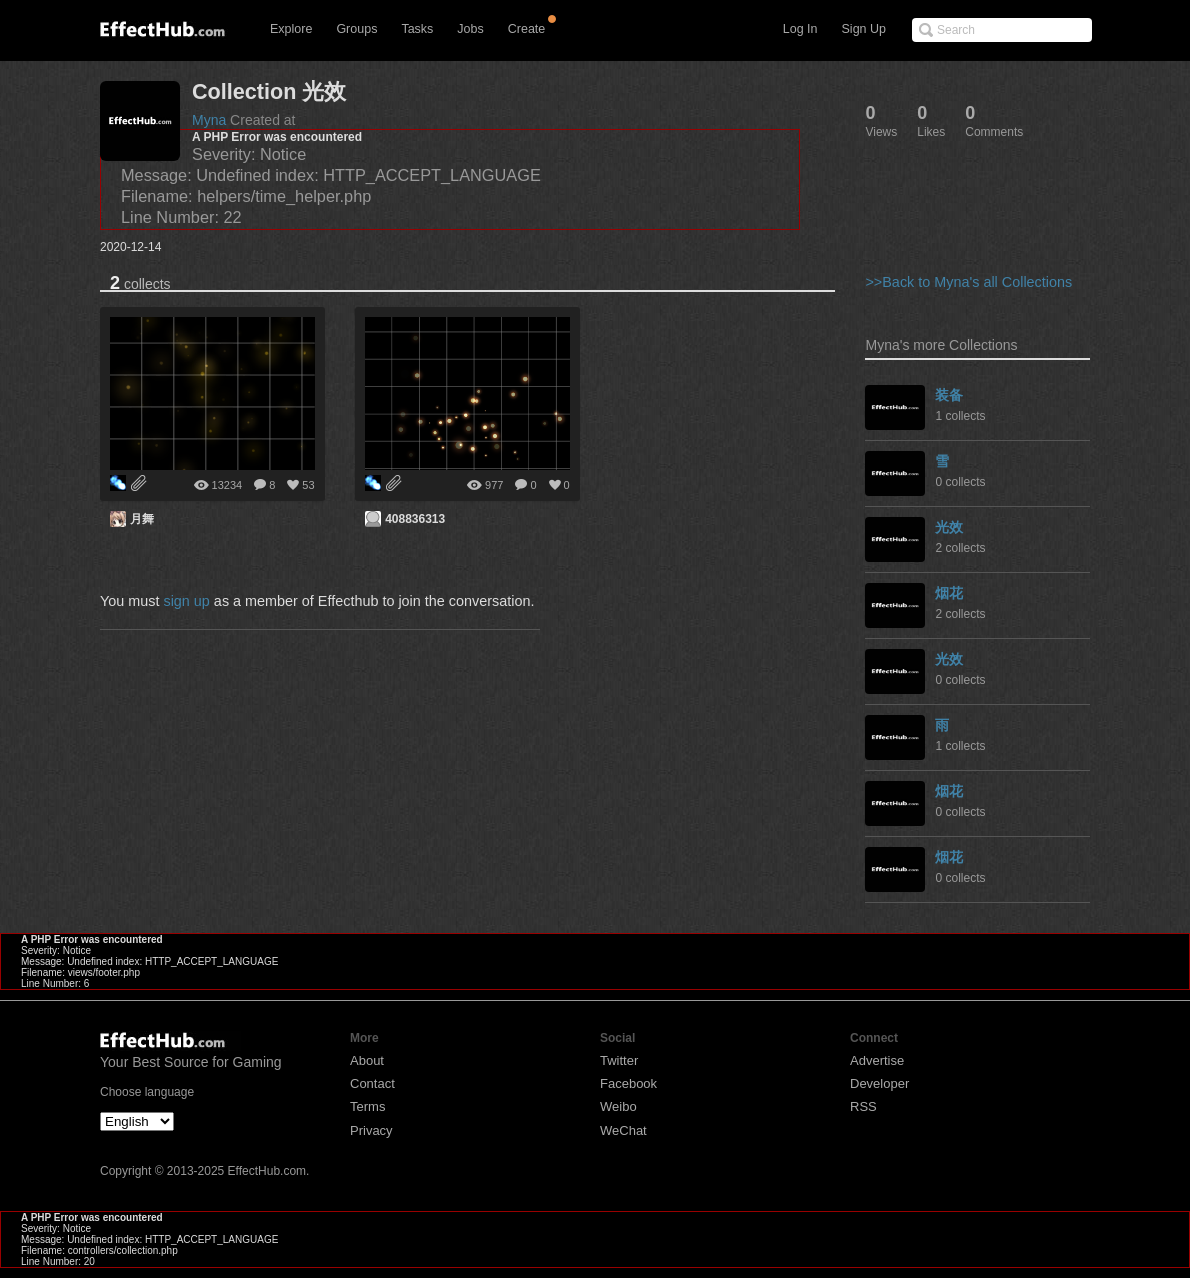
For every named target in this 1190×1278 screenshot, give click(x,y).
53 (308, 485)
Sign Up (864, 29)
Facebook (628, 1083)
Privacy (371, 1130)
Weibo (618, 1106)
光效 (949, 527)
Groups (356, 29)
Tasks (417, 29)
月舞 (142, 519)
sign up (186, 601)
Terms (367, 1106)
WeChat (623, 1130)
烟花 (949, 593)
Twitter (619, 1060)
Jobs (470, 29)
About (367, 1060)
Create (527, 29)
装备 (949, 395)
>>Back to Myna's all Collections (968, 282)
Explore (291, 29)
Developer (879, 1083)
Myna (209, 120)
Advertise (877, 1060)
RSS (863, 1106)
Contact (372, 1083)
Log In (800, 29)
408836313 (415, 519)
